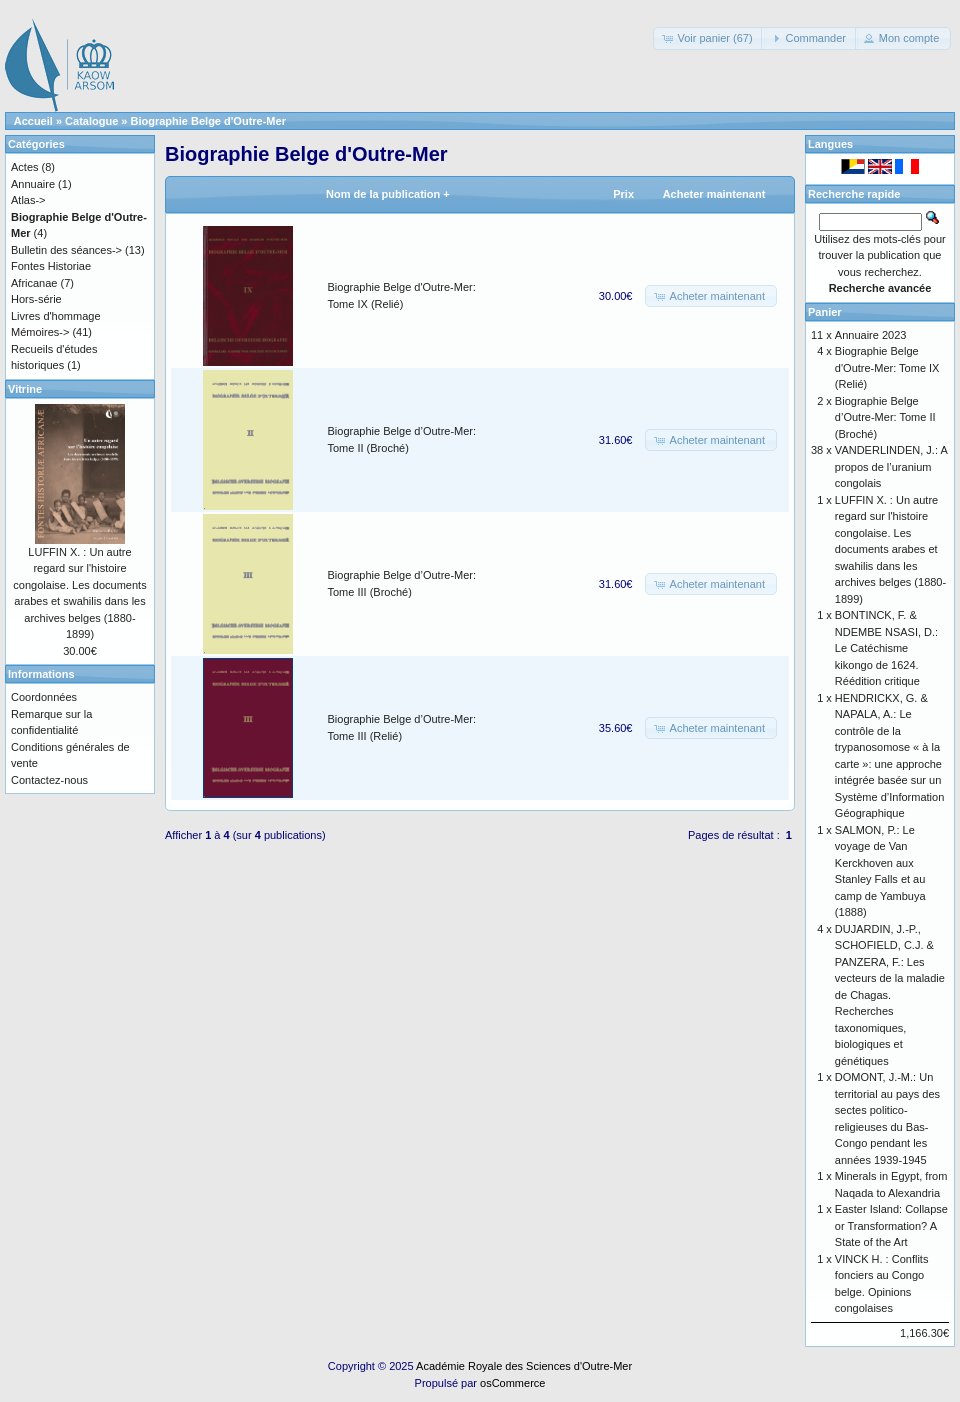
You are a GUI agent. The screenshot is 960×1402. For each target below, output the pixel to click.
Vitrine (25, 389)
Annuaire (33, 184)
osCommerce (512, 1383)
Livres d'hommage (56, 316)
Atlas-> (28, 200)
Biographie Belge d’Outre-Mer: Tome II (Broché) (885, 417)
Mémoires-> (40, 332)
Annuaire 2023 (871, 335)
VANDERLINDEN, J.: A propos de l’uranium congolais (891, 466)
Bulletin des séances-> (66, 250)
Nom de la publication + (388, 194)
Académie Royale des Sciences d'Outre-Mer (524, 1366)
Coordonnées (44, 697)
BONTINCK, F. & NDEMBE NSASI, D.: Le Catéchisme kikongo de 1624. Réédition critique (886, 648)
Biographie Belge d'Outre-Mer (208, 121)
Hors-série (36, 299)
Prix (623, 194)
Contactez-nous (49, 780)
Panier (825, 312)
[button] (708, 38)
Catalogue (91, 121)
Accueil (33, 121)
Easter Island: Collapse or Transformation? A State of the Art (891, 1225)
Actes (25, 167)
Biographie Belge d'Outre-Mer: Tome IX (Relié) (887, 367)
